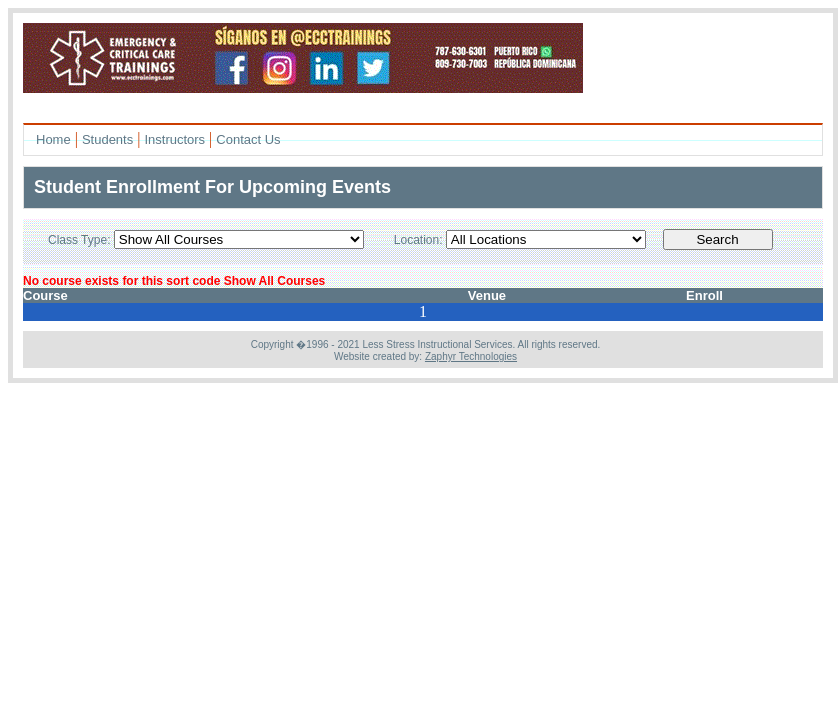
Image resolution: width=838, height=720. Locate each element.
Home (53, 139)
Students (107, 139)
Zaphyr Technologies (471, 356)
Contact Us (248, 139)
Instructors (174, 139)
